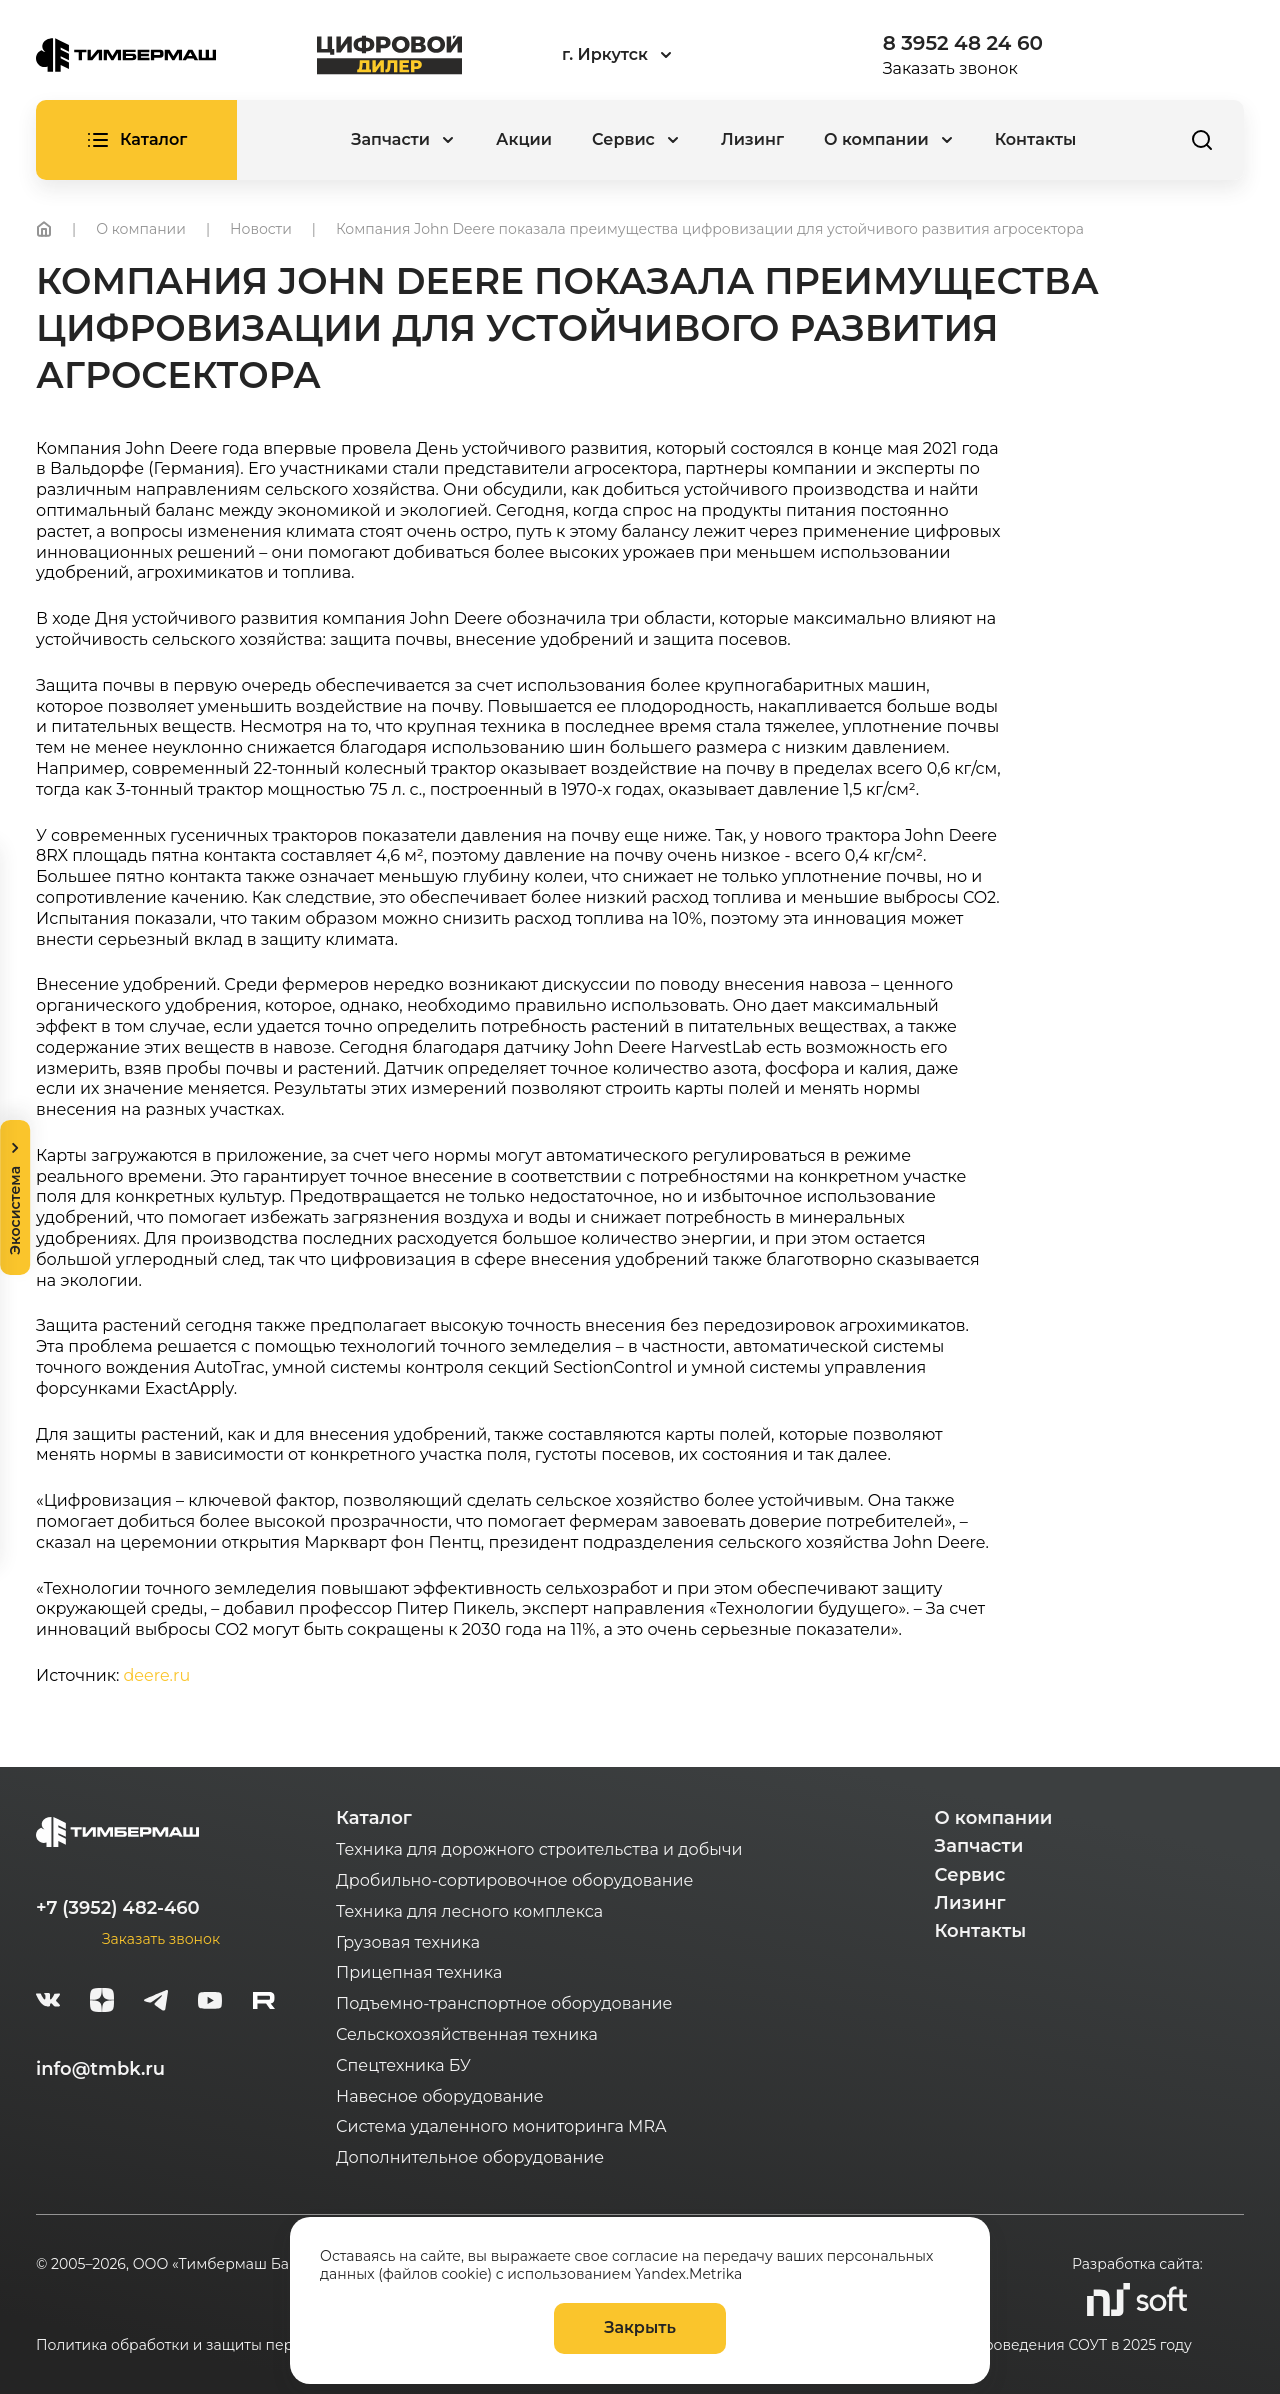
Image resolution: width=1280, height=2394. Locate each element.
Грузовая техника (408, 1942)
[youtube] (210, 2003)
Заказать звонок (950, 68)
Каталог (374, 1818)
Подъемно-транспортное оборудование (504, 2003)
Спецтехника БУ (403, 2065)
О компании (994, 1818)
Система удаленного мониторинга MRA (501, 2126)
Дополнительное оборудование (470, 2157)
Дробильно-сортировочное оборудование (514, 1880)
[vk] (48, 2003)
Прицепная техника (419, 1972)
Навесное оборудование (440, 2096)
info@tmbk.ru (100, 2069)
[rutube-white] (264, 2003)
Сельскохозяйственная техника (467, 2034)
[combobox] (672, 55)
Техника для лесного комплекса (469, 1911)
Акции (524, 139)
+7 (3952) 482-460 (118, 1908)
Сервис (970, 1875)
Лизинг (752, 139)
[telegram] (156, 2003)
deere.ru (157, 1675)
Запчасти (979, 1846)
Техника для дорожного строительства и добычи (539, 1849)
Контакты (1036, 139)
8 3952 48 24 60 (963, 43)
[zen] (102, 2003)
